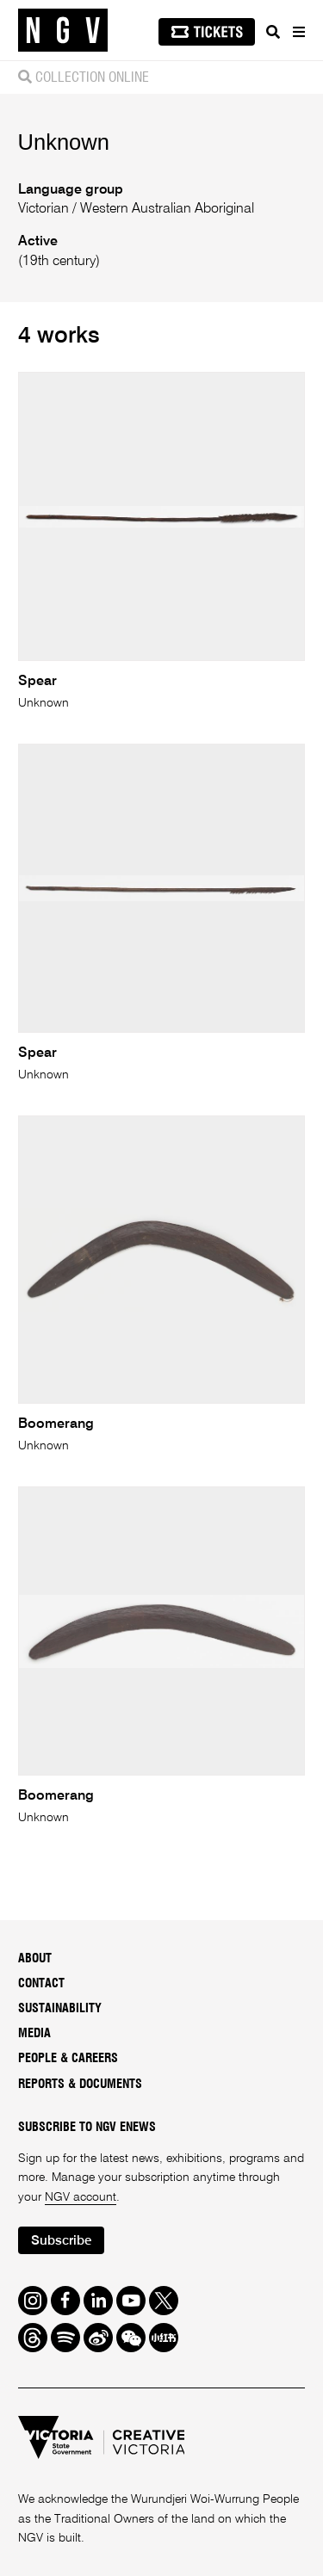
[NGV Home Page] (63, 30)
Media (34, 2034)
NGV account (80, 2197)
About (35, 1959)
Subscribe (61, 2240)
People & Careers (68, 2059)
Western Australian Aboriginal (165, 209)
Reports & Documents (80, 2085)
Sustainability (60, 2009)
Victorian (45, 209)
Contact (41, 1984)
